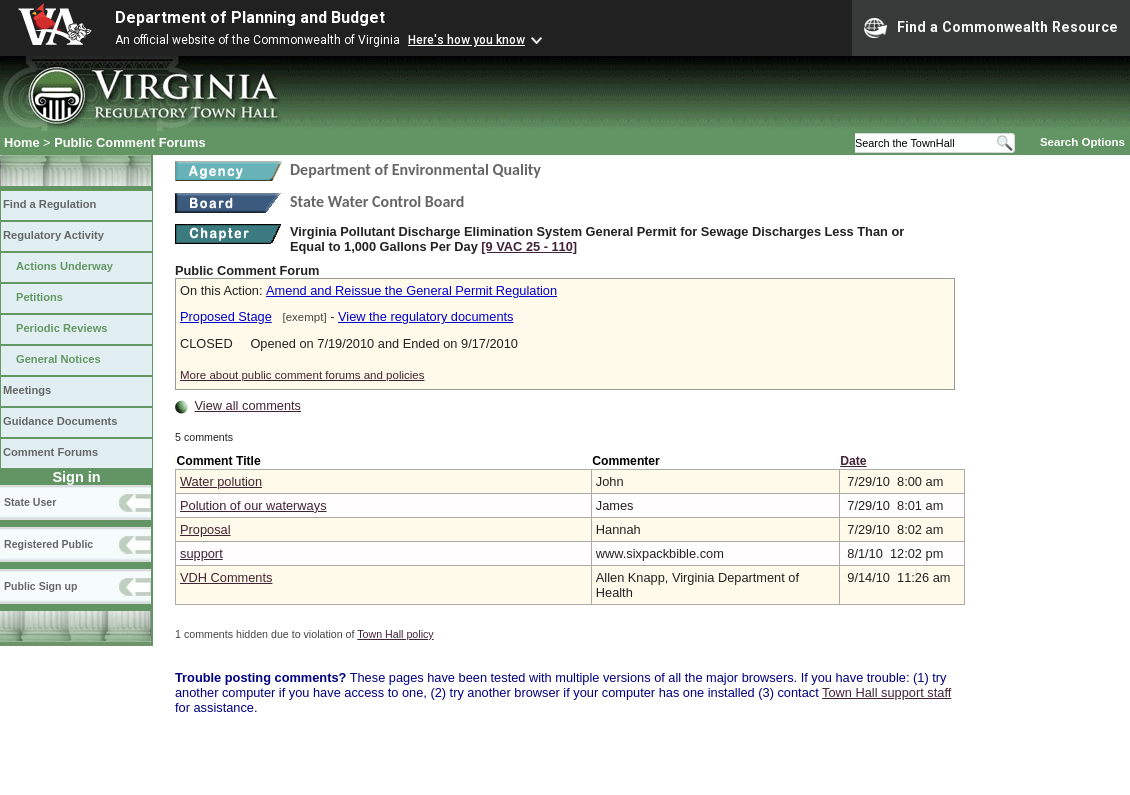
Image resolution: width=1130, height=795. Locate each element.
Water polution (221, 481)
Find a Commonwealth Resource (991, 28)
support (201, 553)
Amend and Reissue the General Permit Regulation (411, 290)
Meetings (27, 390)
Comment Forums (50, 452)
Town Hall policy (395, 634)
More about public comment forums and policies (302, 375)
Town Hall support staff (886, 692)
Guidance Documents (60, 421)
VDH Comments (226, 577)
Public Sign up (40, 586)
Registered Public (48, 544)
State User (30, 502)
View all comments (248, 405)
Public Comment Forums (129, 142)
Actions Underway (64, 266)
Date (853, 461)
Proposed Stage (226, 316)
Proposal (205, 529)
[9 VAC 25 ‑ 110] (529, 246)
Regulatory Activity (53, 235)
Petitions (39, 297)
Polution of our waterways (253, 505)
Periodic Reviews (62, 328)
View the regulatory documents (425, 316)
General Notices (58, 359)
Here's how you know (466, 40)
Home (22, 142)
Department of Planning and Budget (250, 17)
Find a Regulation (49, 204)
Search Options (1082, 142)
